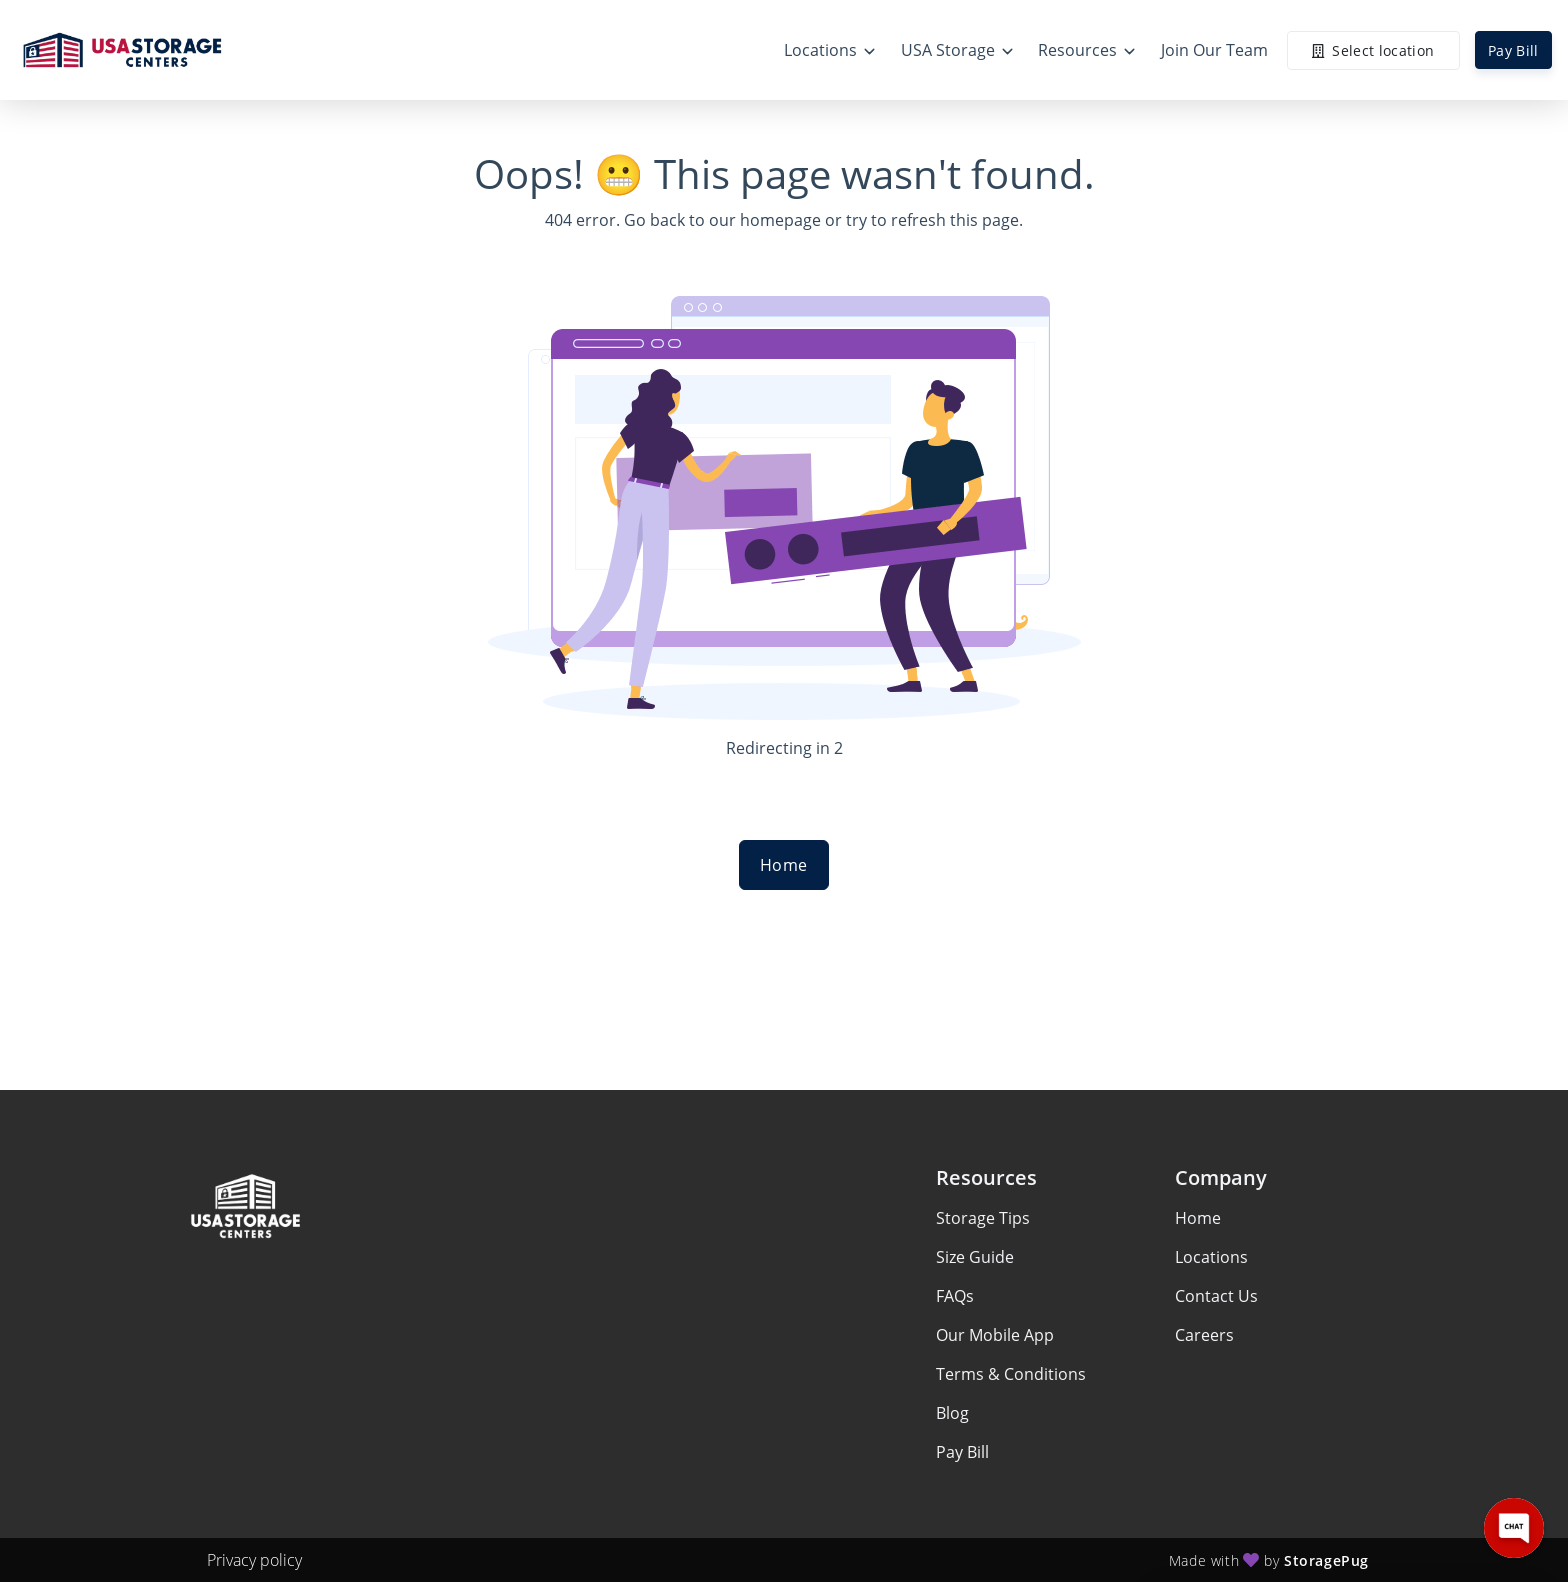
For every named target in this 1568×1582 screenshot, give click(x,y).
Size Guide (975, 1257)
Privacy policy (254, 1560)
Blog (952, 1413)
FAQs (955, 1296)
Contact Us (1216, 1296)
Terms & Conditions (1011, 1374)
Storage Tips (983, 1218)
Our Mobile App (995, 1335)
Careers (1204, 1335)
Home (784, 865)
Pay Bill (1513, 50)
